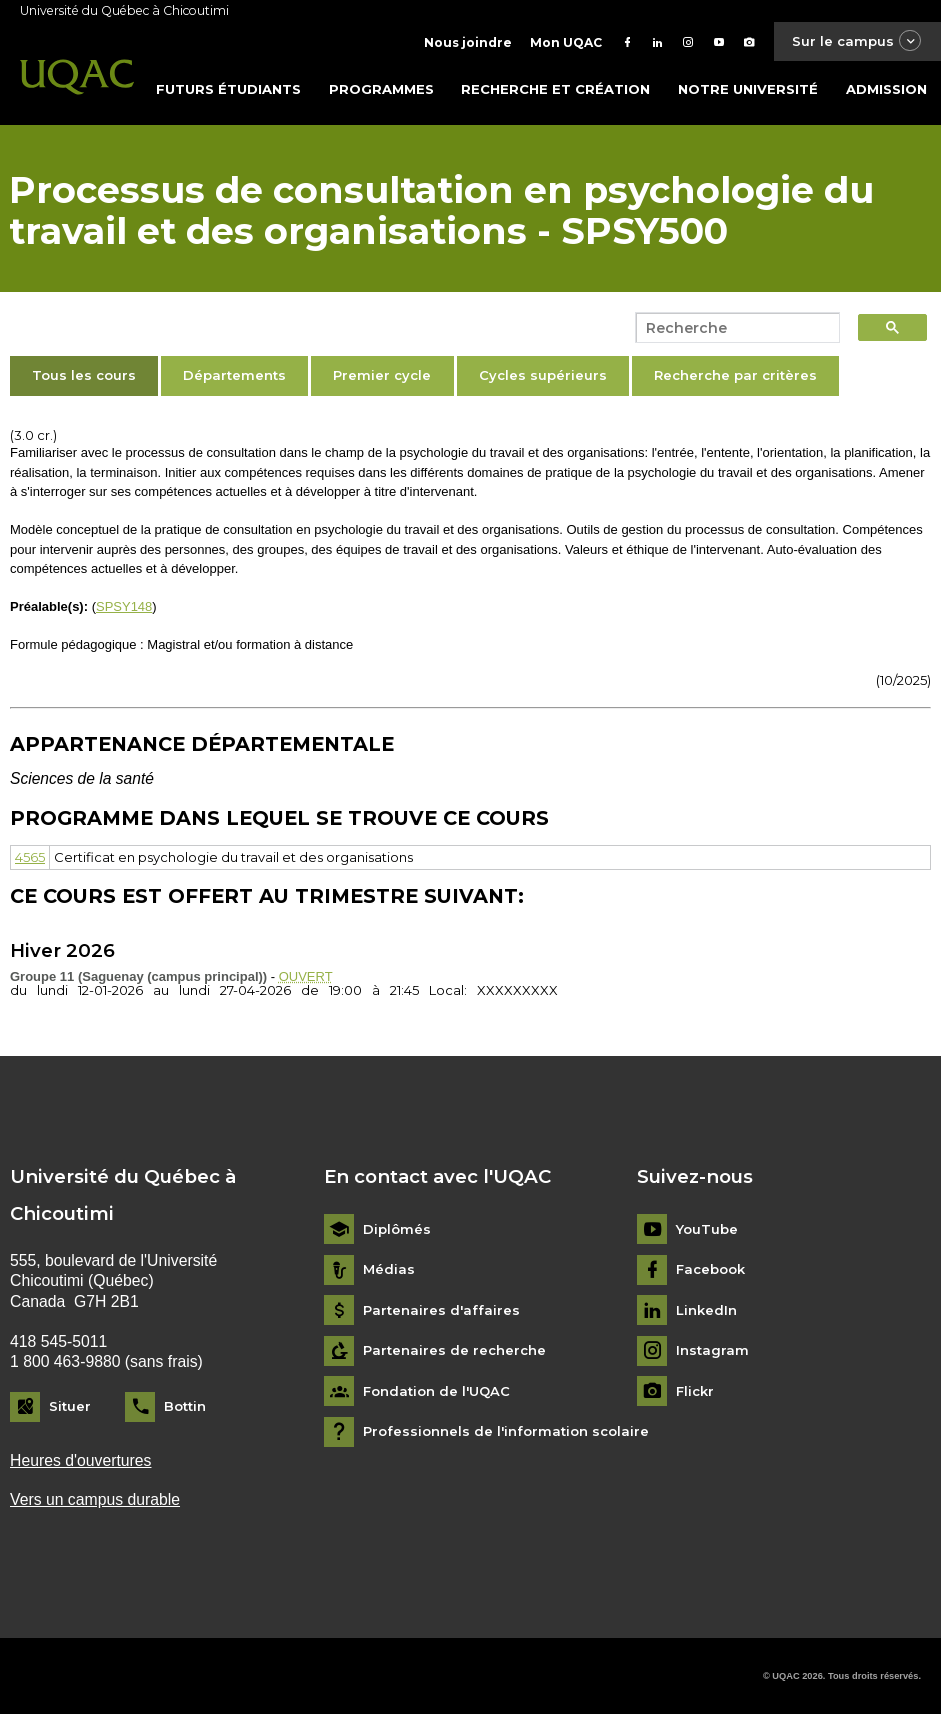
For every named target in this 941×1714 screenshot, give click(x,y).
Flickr (695, 1391)
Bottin (185, 1406)
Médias (389, 1269)
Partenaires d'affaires (441, 1310)
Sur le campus (857, 41)
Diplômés (397, 1229)
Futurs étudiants (228, 89)
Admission (886, 89)
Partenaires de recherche (454, 1350)
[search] (732, 328)
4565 (30, 857)
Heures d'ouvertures (80, 1460)
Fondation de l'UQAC (436, 1391)
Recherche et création (555, 89)
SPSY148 (124, 606)
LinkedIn (706, 1310)
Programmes (381, 89)
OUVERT (306, 976)
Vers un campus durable (95, 1499)
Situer (70, 1406)
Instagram (712, 1350)
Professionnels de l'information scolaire (506, 1431)
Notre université (748, 89)
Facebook (710, 1269)
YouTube (707, 1229)
